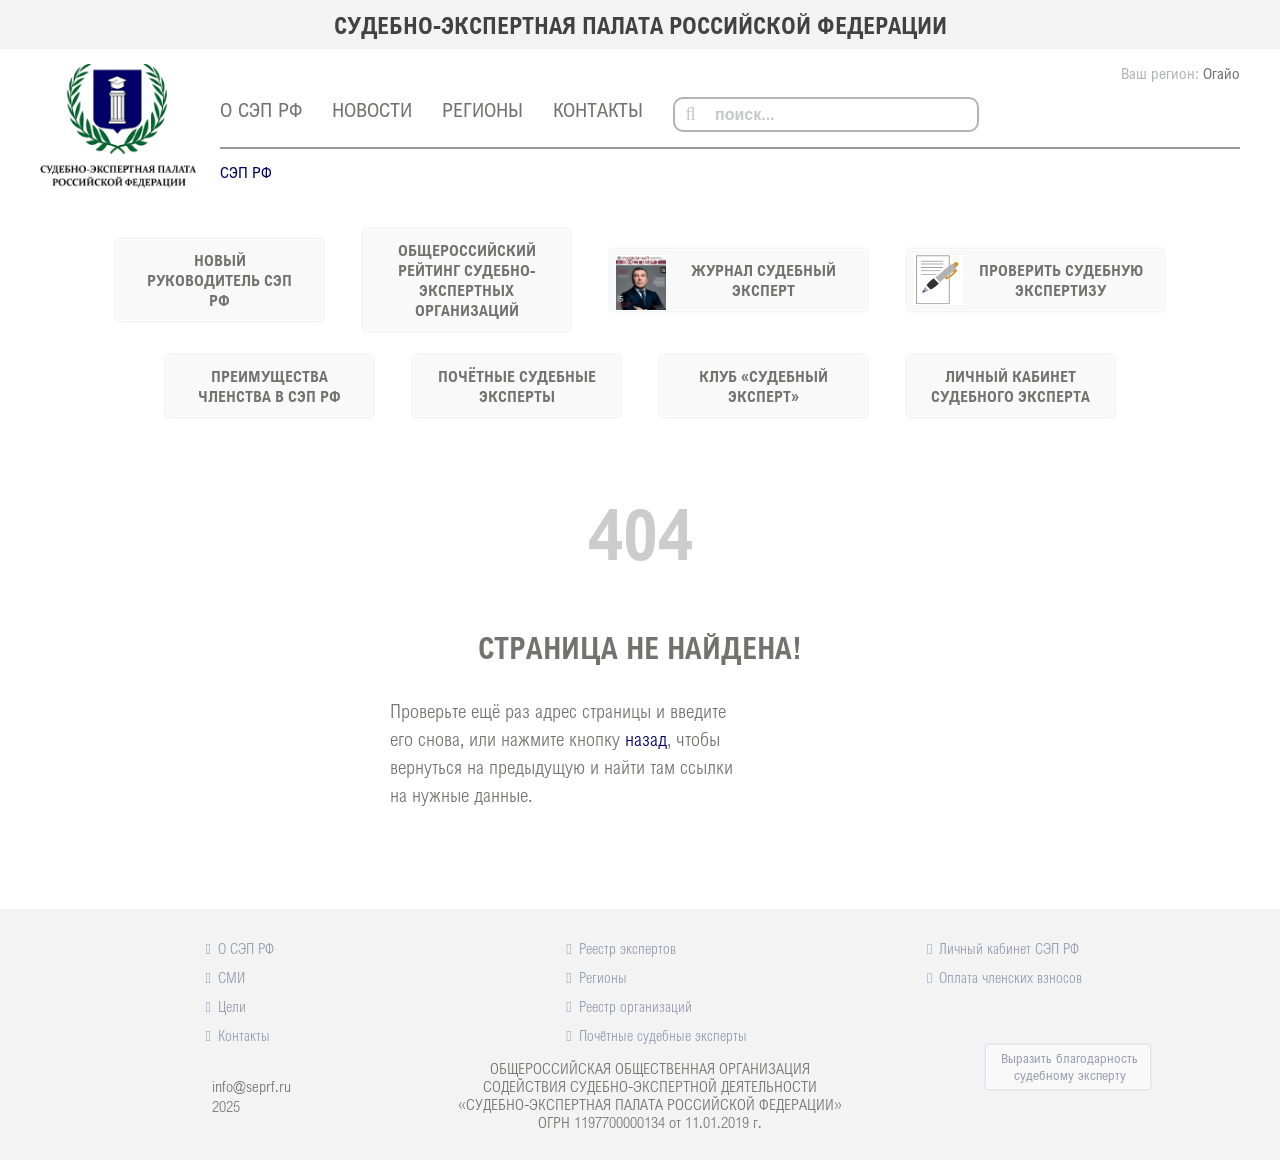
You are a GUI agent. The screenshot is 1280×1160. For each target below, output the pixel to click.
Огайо (1221, 73)
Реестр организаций (635, 1006)
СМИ (231, 977)
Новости (372, 109)
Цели (232, 1006)
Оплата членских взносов (1010, 977)
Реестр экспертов (627, 948)
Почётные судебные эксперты (663, 1035)
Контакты (598, 109)
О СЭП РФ (261, 109)
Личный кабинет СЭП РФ (1009, 948)
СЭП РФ (246, 172)
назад (646, 738)
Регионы (482, 109)
